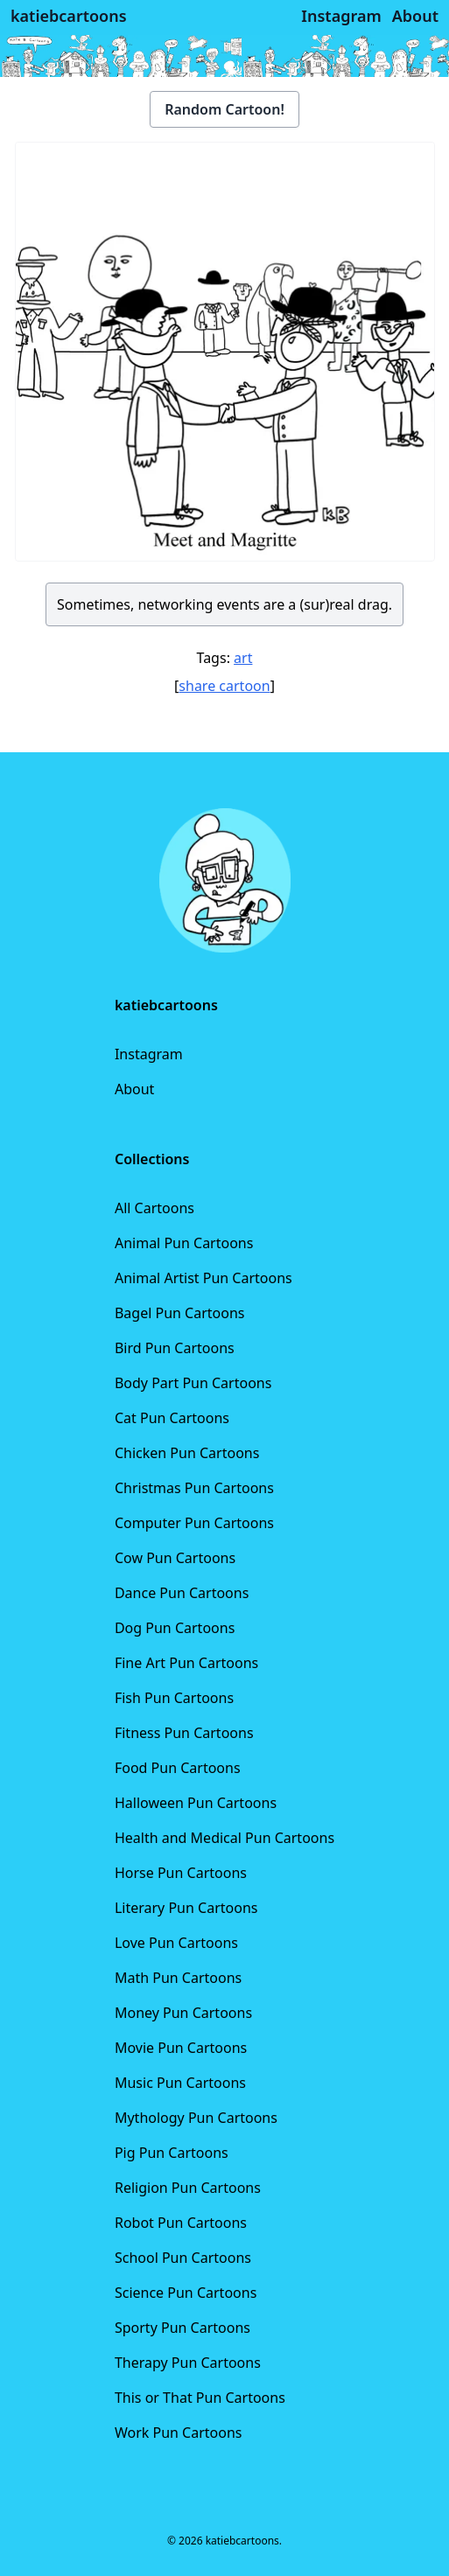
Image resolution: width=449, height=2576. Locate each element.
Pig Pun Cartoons (171, 2152)
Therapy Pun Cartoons (188, 2362)
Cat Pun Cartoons (172, 1418)
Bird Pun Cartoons (175, 1348)
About (134, 1089)
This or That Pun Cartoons (200, 2397)
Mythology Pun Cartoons (196, 2117)
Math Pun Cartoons (178, 1977)
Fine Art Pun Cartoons (186, 1662)
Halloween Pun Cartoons (196, 1802)
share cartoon (224, 685)
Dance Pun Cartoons (182, 1592)
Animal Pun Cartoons (184, 1243)
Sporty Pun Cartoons (182, 2327)
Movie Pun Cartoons (181, 2047)
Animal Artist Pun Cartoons (203, 1278)
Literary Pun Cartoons (186, 1907)
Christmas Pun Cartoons (194, 1487)
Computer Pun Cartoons (194, 1522)
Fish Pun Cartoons (174, 1697)
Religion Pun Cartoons (188, 2187)
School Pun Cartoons (183, 2257)
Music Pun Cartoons (180, 2082)
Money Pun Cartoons (183, 2012)
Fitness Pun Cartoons (184, 1732)
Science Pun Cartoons (185, 2292)
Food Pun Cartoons (178, 1767)
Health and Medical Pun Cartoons (224, 1837)
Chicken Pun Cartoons (187, 1453)
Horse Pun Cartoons (181, 1872)
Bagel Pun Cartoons (180, 1313)
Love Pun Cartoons (176, 1942)
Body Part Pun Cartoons (193, 1383)
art (243, 657)
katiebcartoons (69, 15)
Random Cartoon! (224, 109)
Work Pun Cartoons (178, 2432)
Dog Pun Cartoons (175, 1627)
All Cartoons (154, 1208)
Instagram (149, 1054)
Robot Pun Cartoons (181, 2222)
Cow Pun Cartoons (175, 1557)
